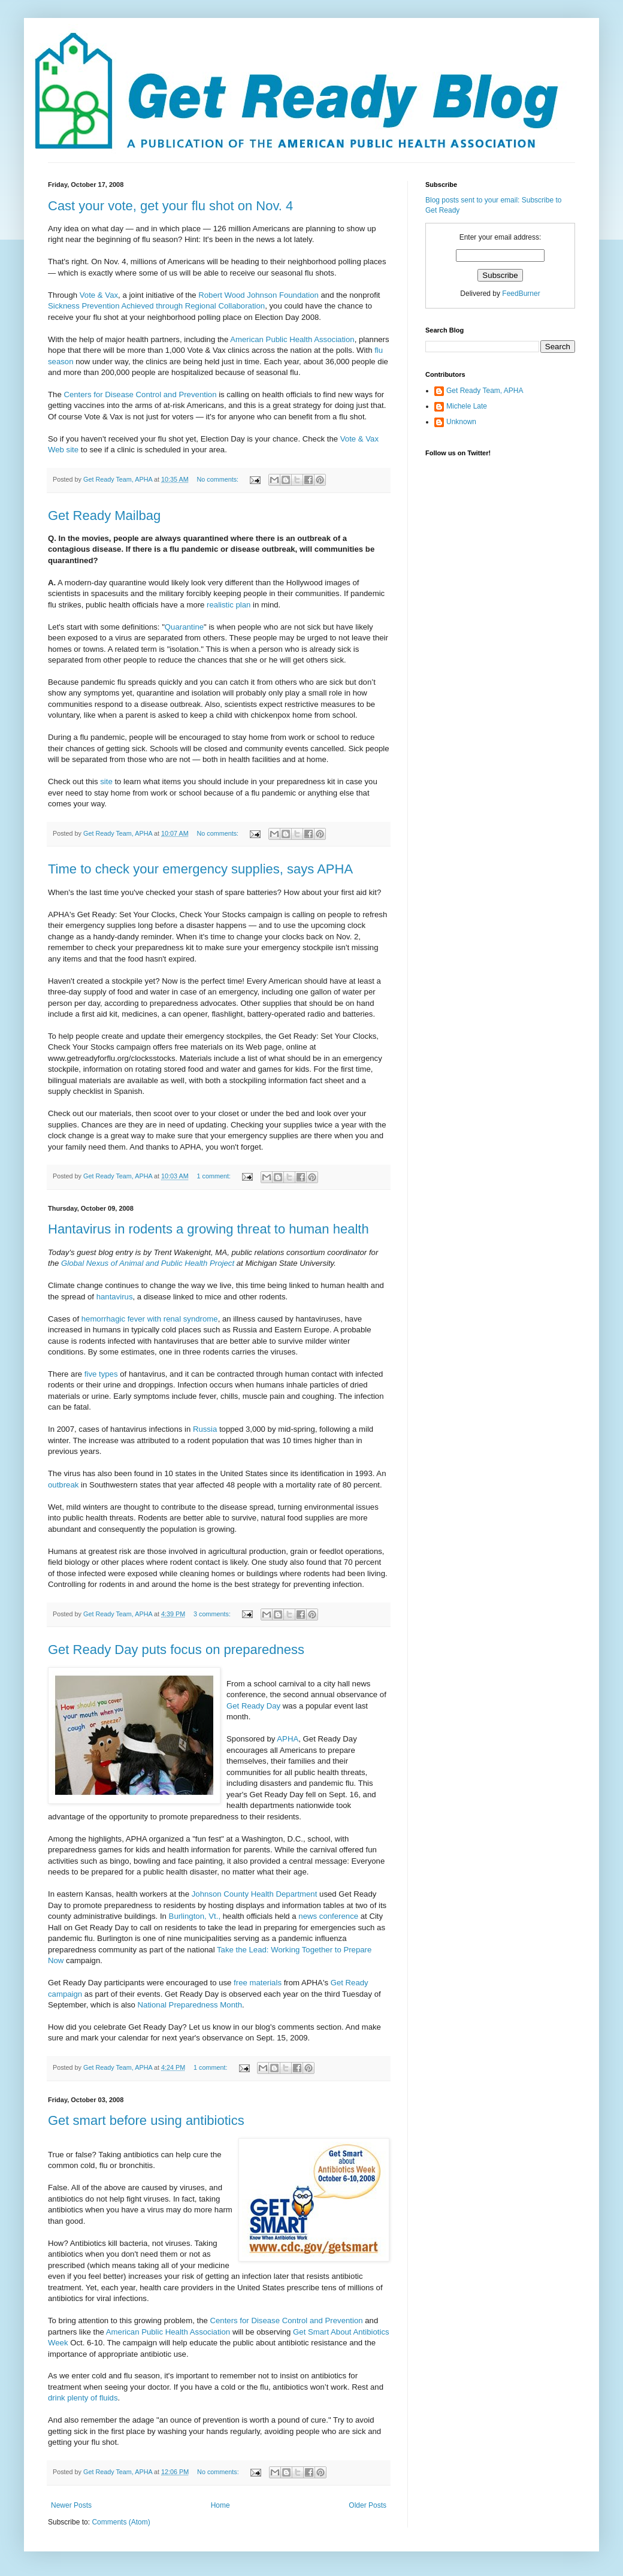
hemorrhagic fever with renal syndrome (149, 1318)
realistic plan (230, 604)
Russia (206, 1429)
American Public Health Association (292, 339)
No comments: (219, 479)
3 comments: (212, 1613)
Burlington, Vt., (196, 1916)
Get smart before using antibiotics (146, 2120)
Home (220, 2505)
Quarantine (184, 626)
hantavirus (114, 1296)
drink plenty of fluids (83, 2397)
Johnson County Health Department (255, 1893)
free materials (259, 1982)
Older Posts (367, 2505)
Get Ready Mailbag (104, 515)
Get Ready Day (253, 1705)
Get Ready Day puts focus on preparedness (176, 1649)
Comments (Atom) (121, 2522)
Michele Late (466, 406)
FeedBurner (521, 293)
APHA (287, 1738)
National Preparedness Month (190, 2004)
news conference (329, 1916)
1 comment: (214, 1176)
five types (102, 1373)
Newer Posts (71, 2505)
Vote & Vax (99, 295)
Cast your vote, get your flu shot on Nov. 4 (170, 205)
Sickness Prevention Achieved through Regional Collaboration (156, 305)
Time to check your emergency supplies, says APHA (200, 868)
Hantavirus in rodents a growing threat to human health (208, 1229)
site (107, 781)
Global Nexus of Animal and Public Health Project (147, 1263)
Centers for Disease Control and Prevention (139, 394)
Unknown (461, 422)
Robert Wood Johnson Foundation (259, 295)
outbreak (64, 1484)
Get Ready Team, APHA (485, 390)
